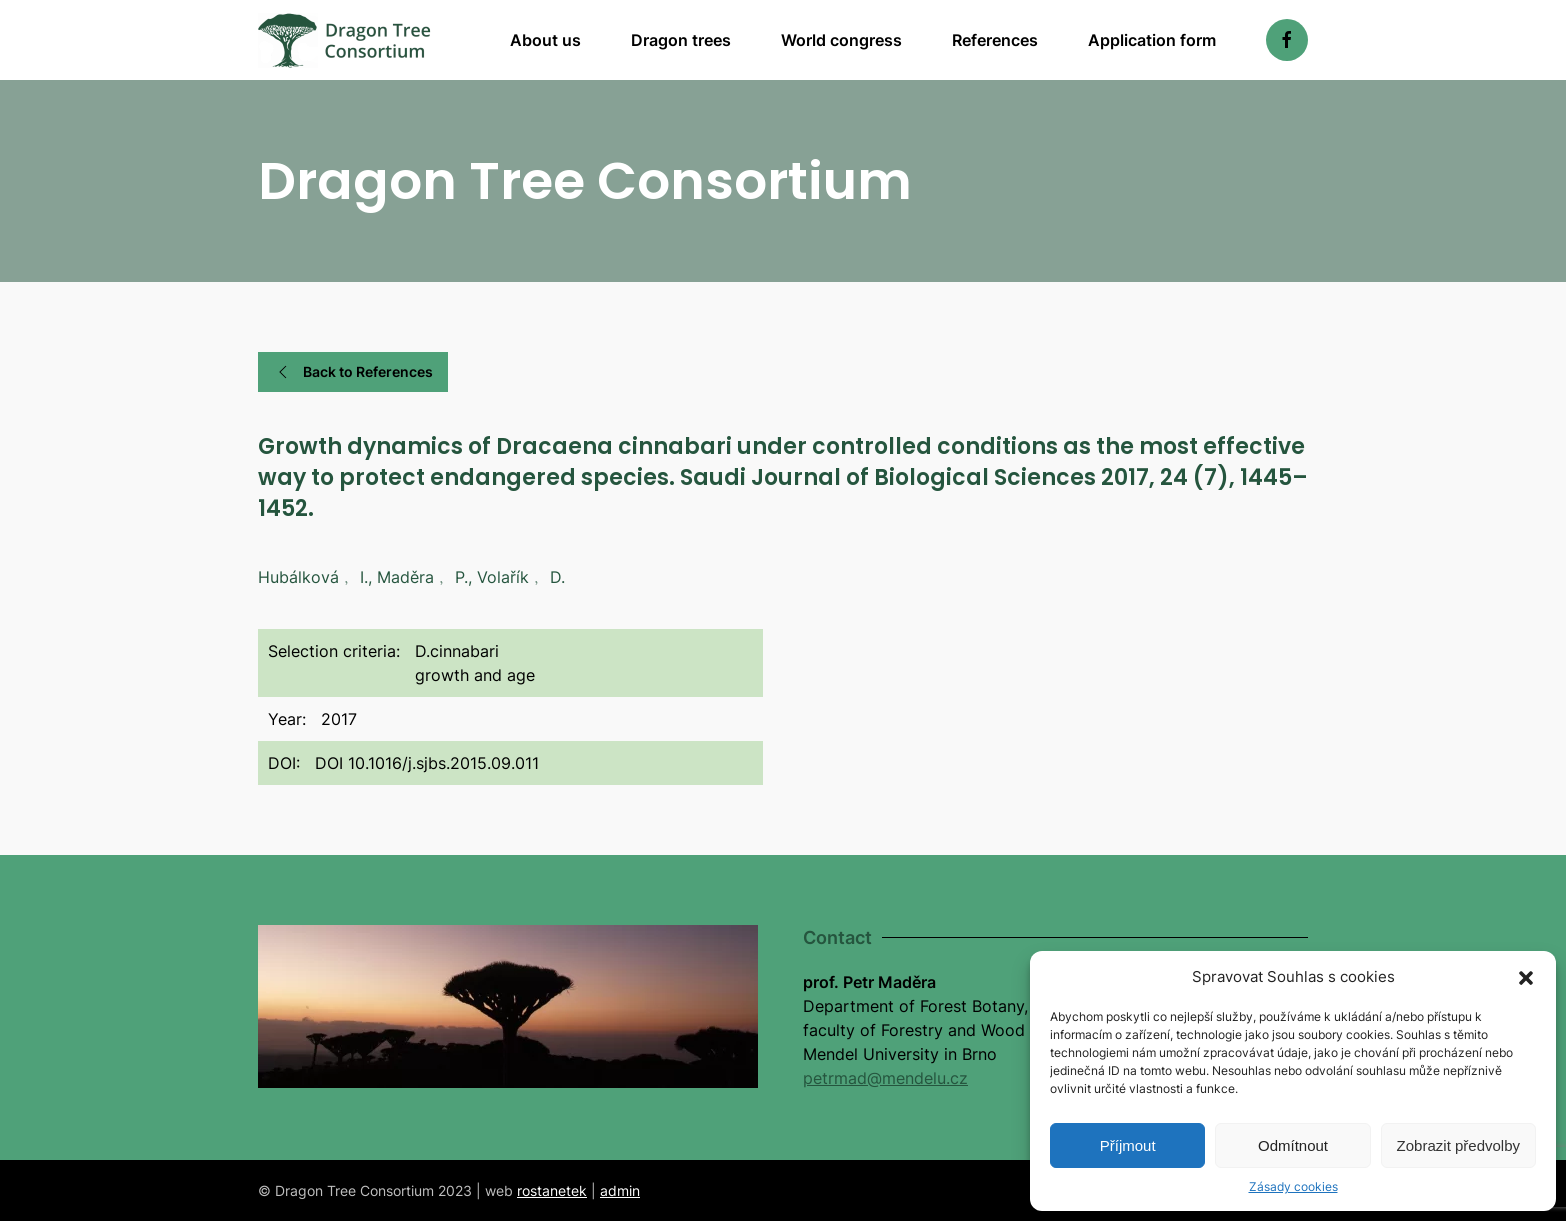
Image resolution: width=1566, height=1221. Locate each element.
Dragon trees (681, 40)
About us (545, 40)
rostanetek (552, 1190)
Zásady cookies (1293, 1186)
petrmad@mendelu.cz (885, 1078)
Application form (1152, 40)
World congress (841, 40)
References (995, 40)
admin (620, 1190)
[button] (1526, 977)
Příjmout (1128, 1145)
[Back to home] (344, 40)
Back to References (353, 372)
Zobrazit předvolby (1458, 1145)
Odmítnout (1293, 1145)
